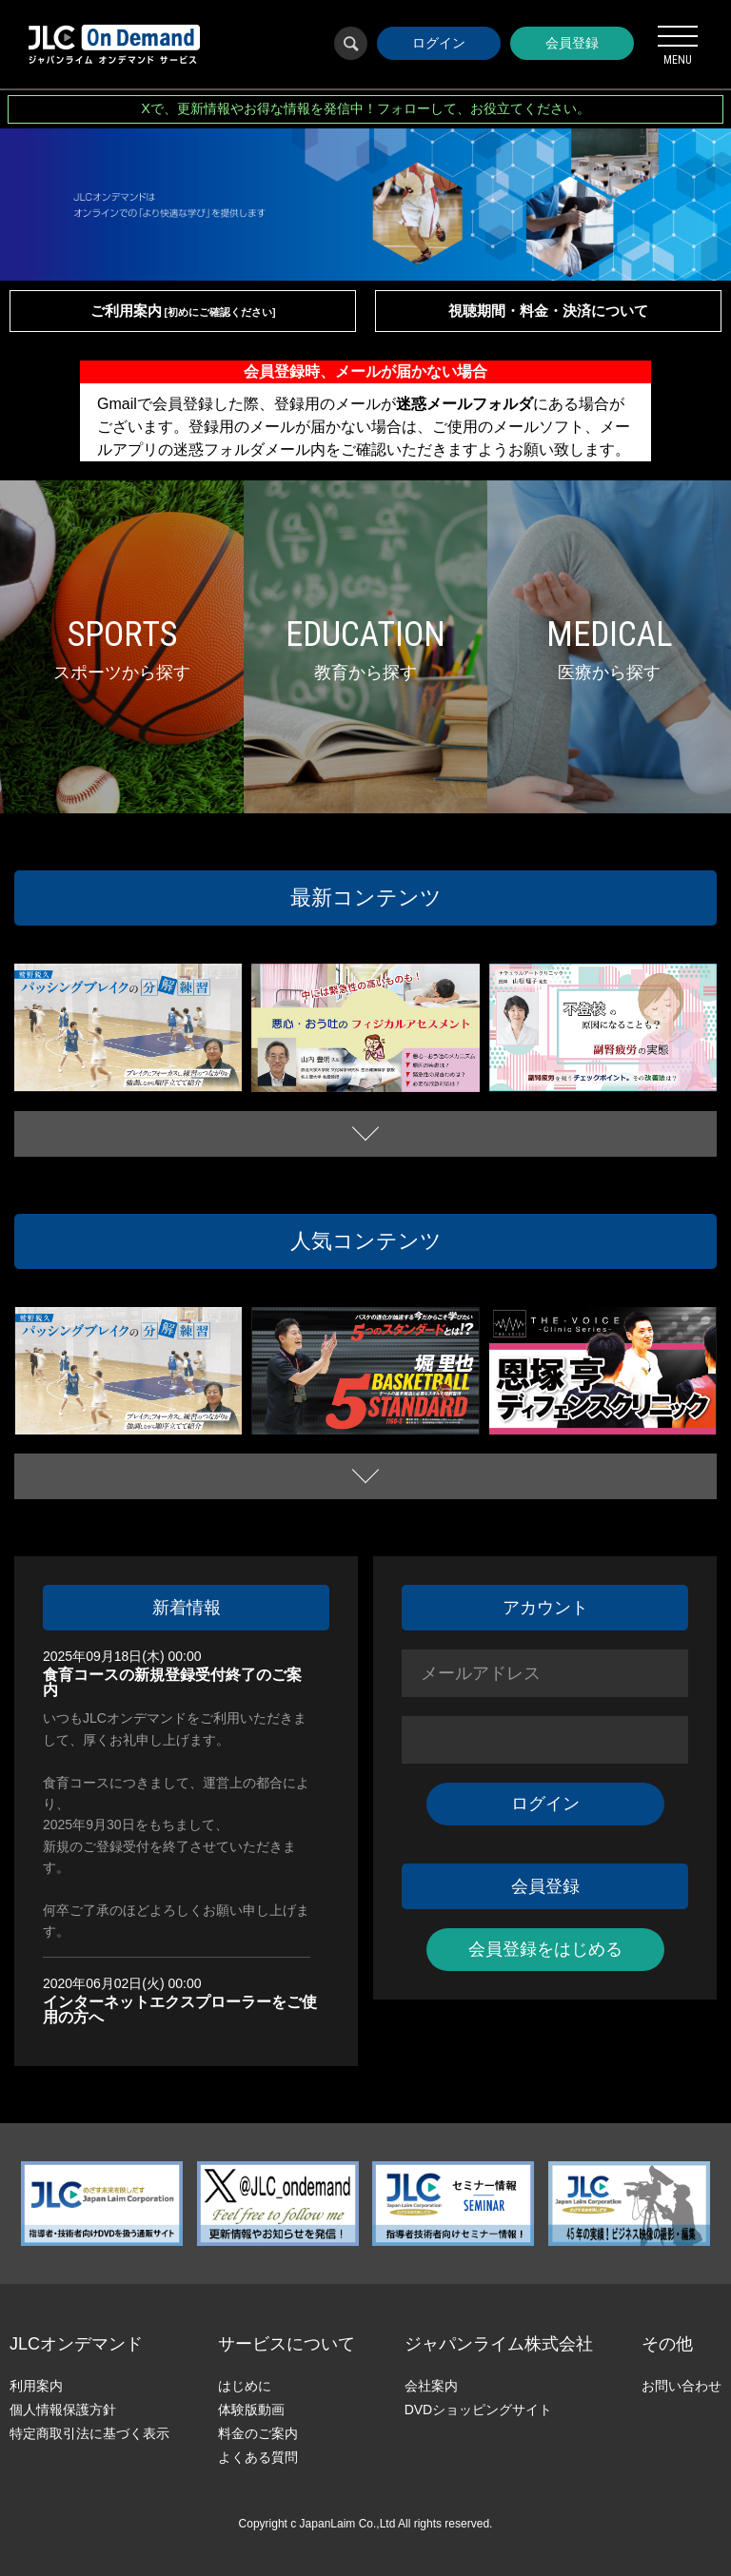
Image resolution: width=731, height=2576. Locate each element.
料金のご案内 (258, 2433)
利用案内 (36, 2385)
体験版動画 (251, 2409)
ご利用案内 (183, 310)
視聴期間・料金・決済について (548, 310)
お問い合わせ (681, 2385)
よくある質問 (258, 2457)
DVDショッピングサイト (479, 2409)
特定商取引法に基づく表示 (89, 2433)
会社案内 (431, 2385)
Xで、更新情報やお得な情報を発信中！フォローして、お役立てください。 (365, 108)
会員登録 (572, 42)
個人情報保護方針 (63, 2409)
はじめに (244, 2385)
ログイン (438, 42)
